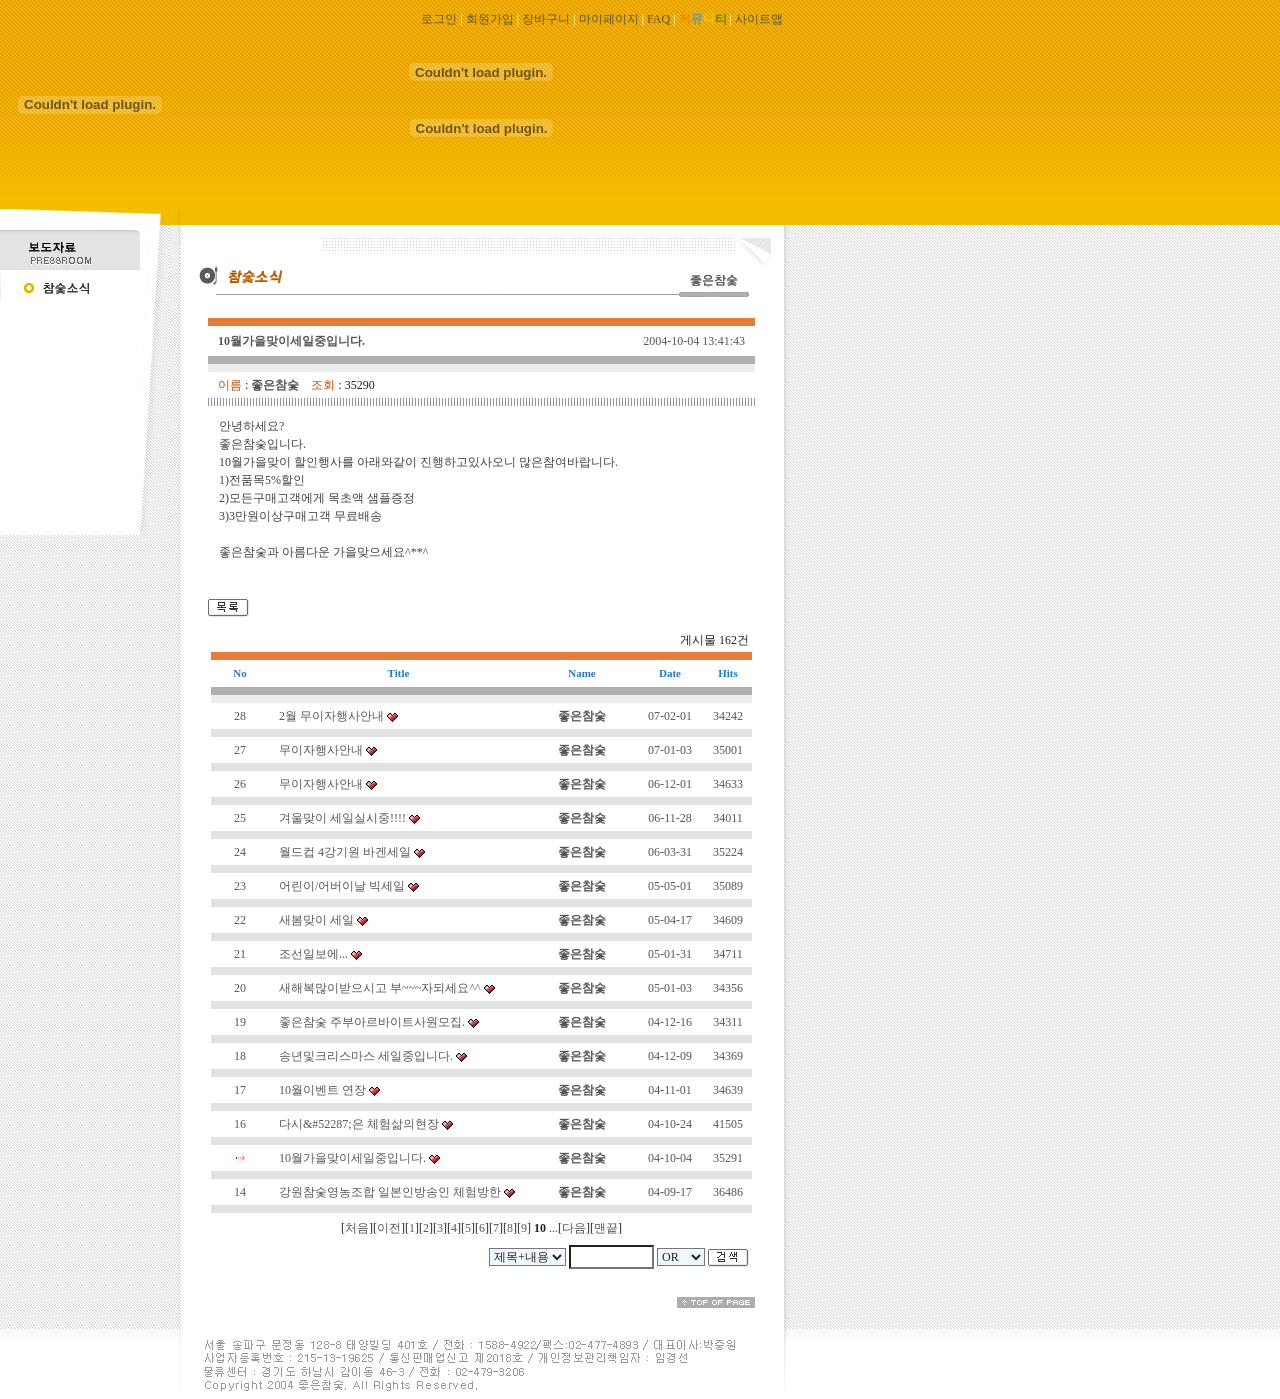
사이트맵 (759, 19)
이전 (389, 1228)
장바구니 (546, 19)
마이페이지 (609, 19)
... (553, 1228)
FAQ (658, 19)
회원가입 (490, 19)
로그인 (439, 19)
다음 (574, 1228)
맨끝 (606, 1228)
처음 (357, 1228)
